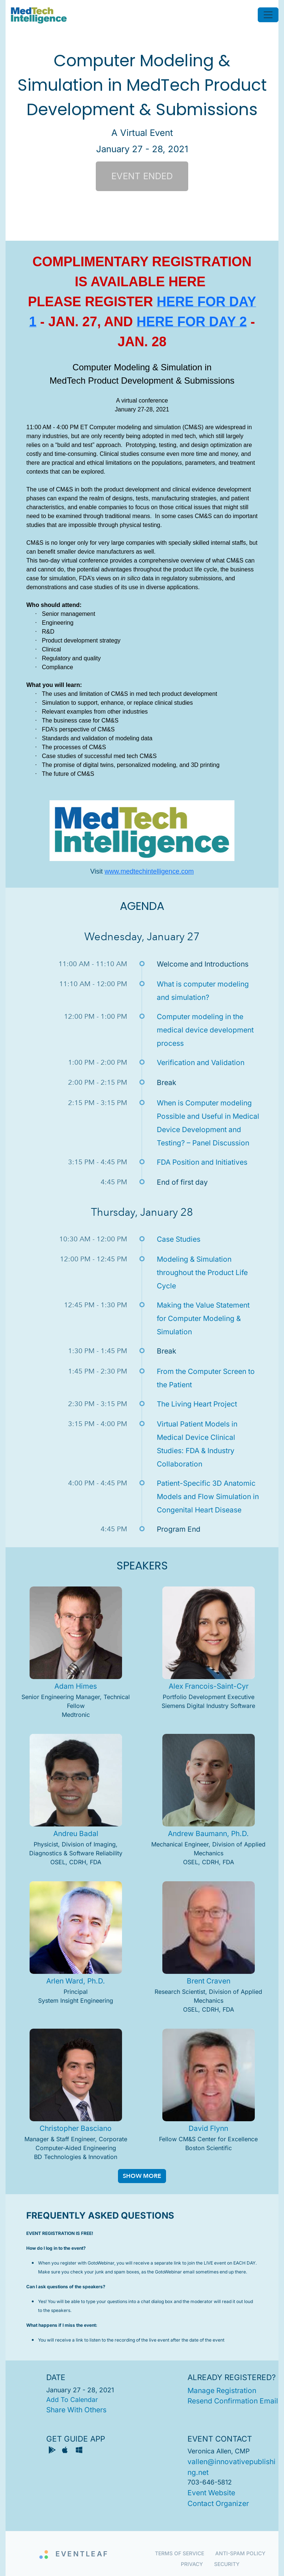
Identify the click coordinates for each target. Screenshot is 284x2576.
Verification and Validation (200, 1062)
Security (227, 2564)
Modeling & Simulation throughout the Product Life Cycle (202, 1272)
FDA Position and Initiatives (202, 1162)
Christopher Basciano (76, 2128)
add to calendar (72, 2399)
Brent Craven (208, 1980)
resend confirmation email (232, 2400)
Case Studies (178, 1239)
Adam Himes (75, 1686)
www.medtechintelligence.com (149, 871)
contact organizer (218, 2503)
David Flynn (208, 2128)
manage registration (221, 2390)
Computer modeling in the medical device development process (205, 1030)
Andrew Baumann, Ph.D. (208, 1833)
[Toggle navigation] (268, 14)
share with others (76, 2409)
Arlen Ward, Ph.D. (75, 1980)
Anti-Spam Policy (240, 2553)
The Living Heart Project (197, 1403)
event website (211, 2492)
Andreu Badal (75, 1833)
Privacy (192, 2564)
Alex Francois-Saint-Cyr (208, 1686)
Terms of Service (179, 2553)
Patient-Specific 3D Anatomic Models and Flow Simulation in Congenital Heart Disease (208, 1496)
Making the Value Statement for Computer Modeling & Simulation (203, 1318)
